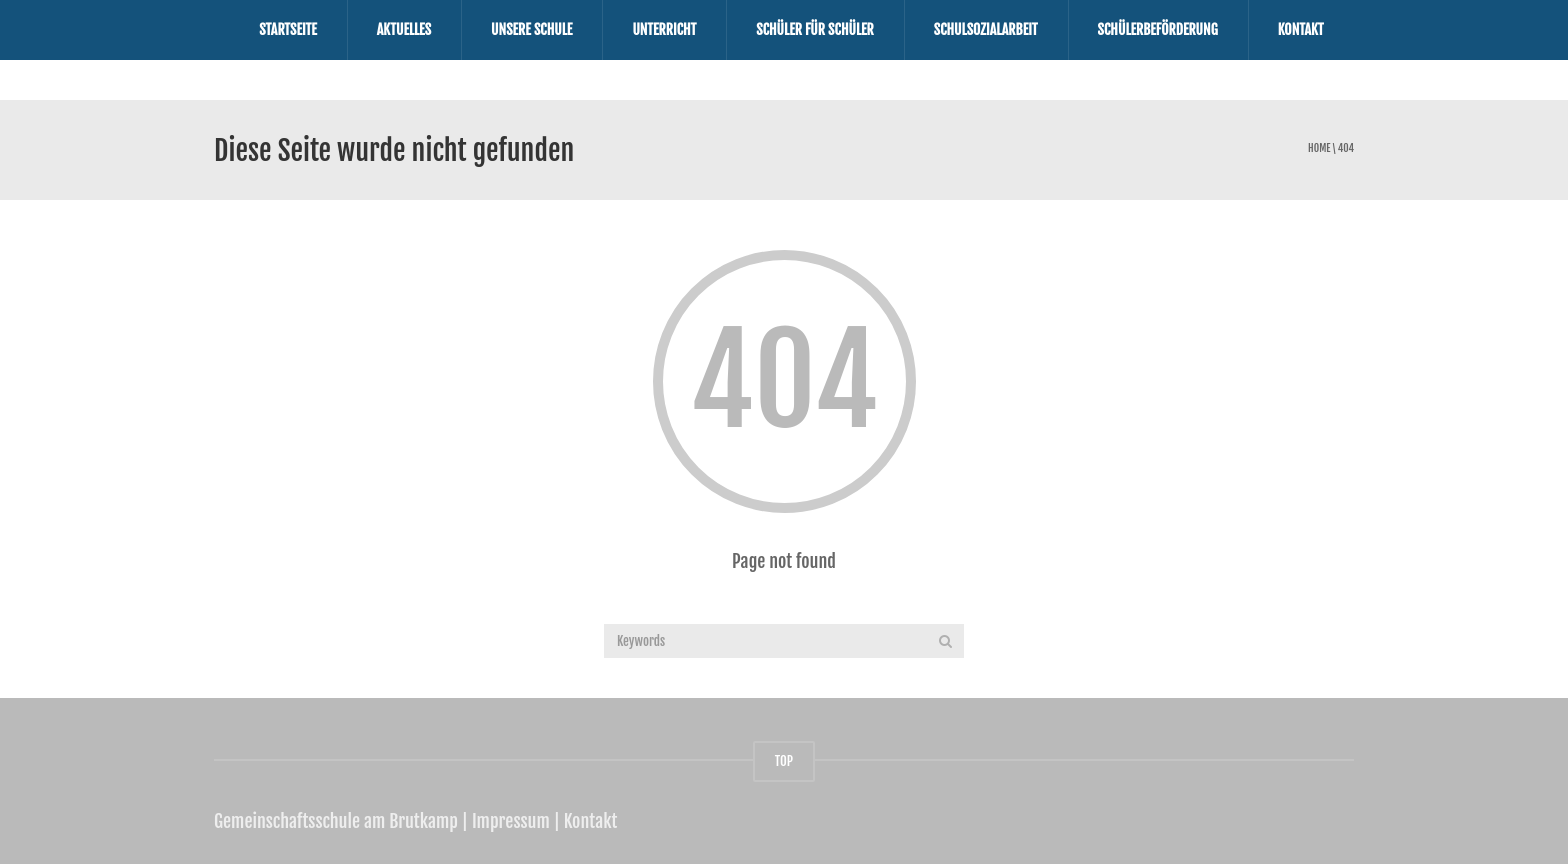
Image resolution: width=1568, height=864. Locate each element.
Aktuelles (404, 29)
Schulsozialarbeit (986, 29)
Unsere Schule (531, 29)
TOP (784, 761)
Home (1319, 148)
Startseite (288, 29)
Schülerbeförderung (1158, 29)
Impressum (511, 821)
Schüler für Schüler (815, 29)
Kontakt (1301, 29)
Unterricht (664, 29)
